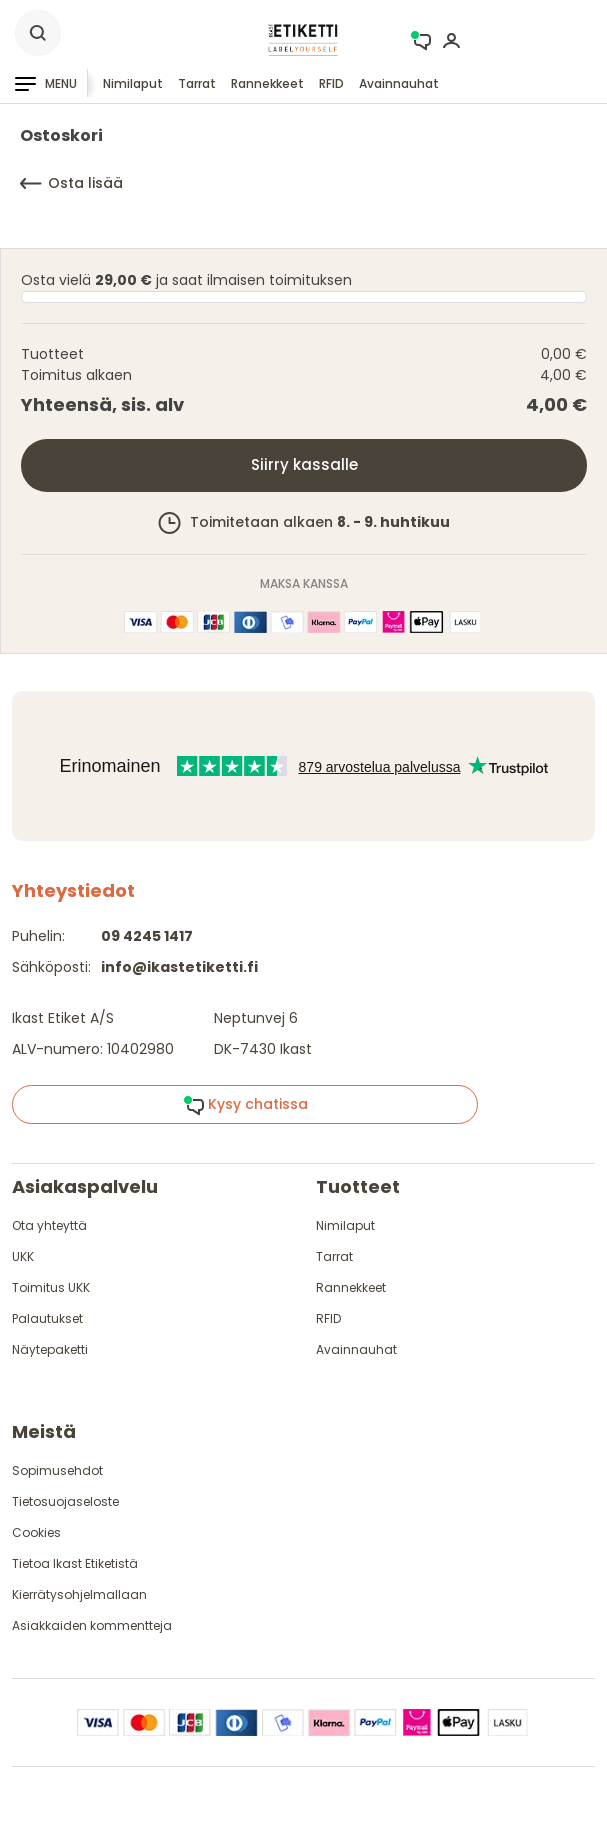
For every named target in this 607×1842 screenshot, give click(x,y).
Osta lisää (71, 183)
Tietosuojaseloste (65, 1501)
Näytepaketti (50, 1349)
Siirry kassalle (304, 464)
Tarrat (197, 83)
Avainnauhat (399, 83)
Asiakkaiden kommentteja (92, 1625)
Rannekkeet (267, 83)
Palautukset (47, 1318)
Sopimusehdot (57, 1470)
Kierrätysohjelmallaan (79, 1594)
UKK (23, 1256)
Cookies (36, 1532)
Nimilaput (133, 83)
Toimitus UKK (51, 1287)
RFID (331, 83)
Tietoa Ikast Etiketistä (75, 1563)
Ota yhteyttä (49, 1225)
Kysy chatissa (245, 1105)
